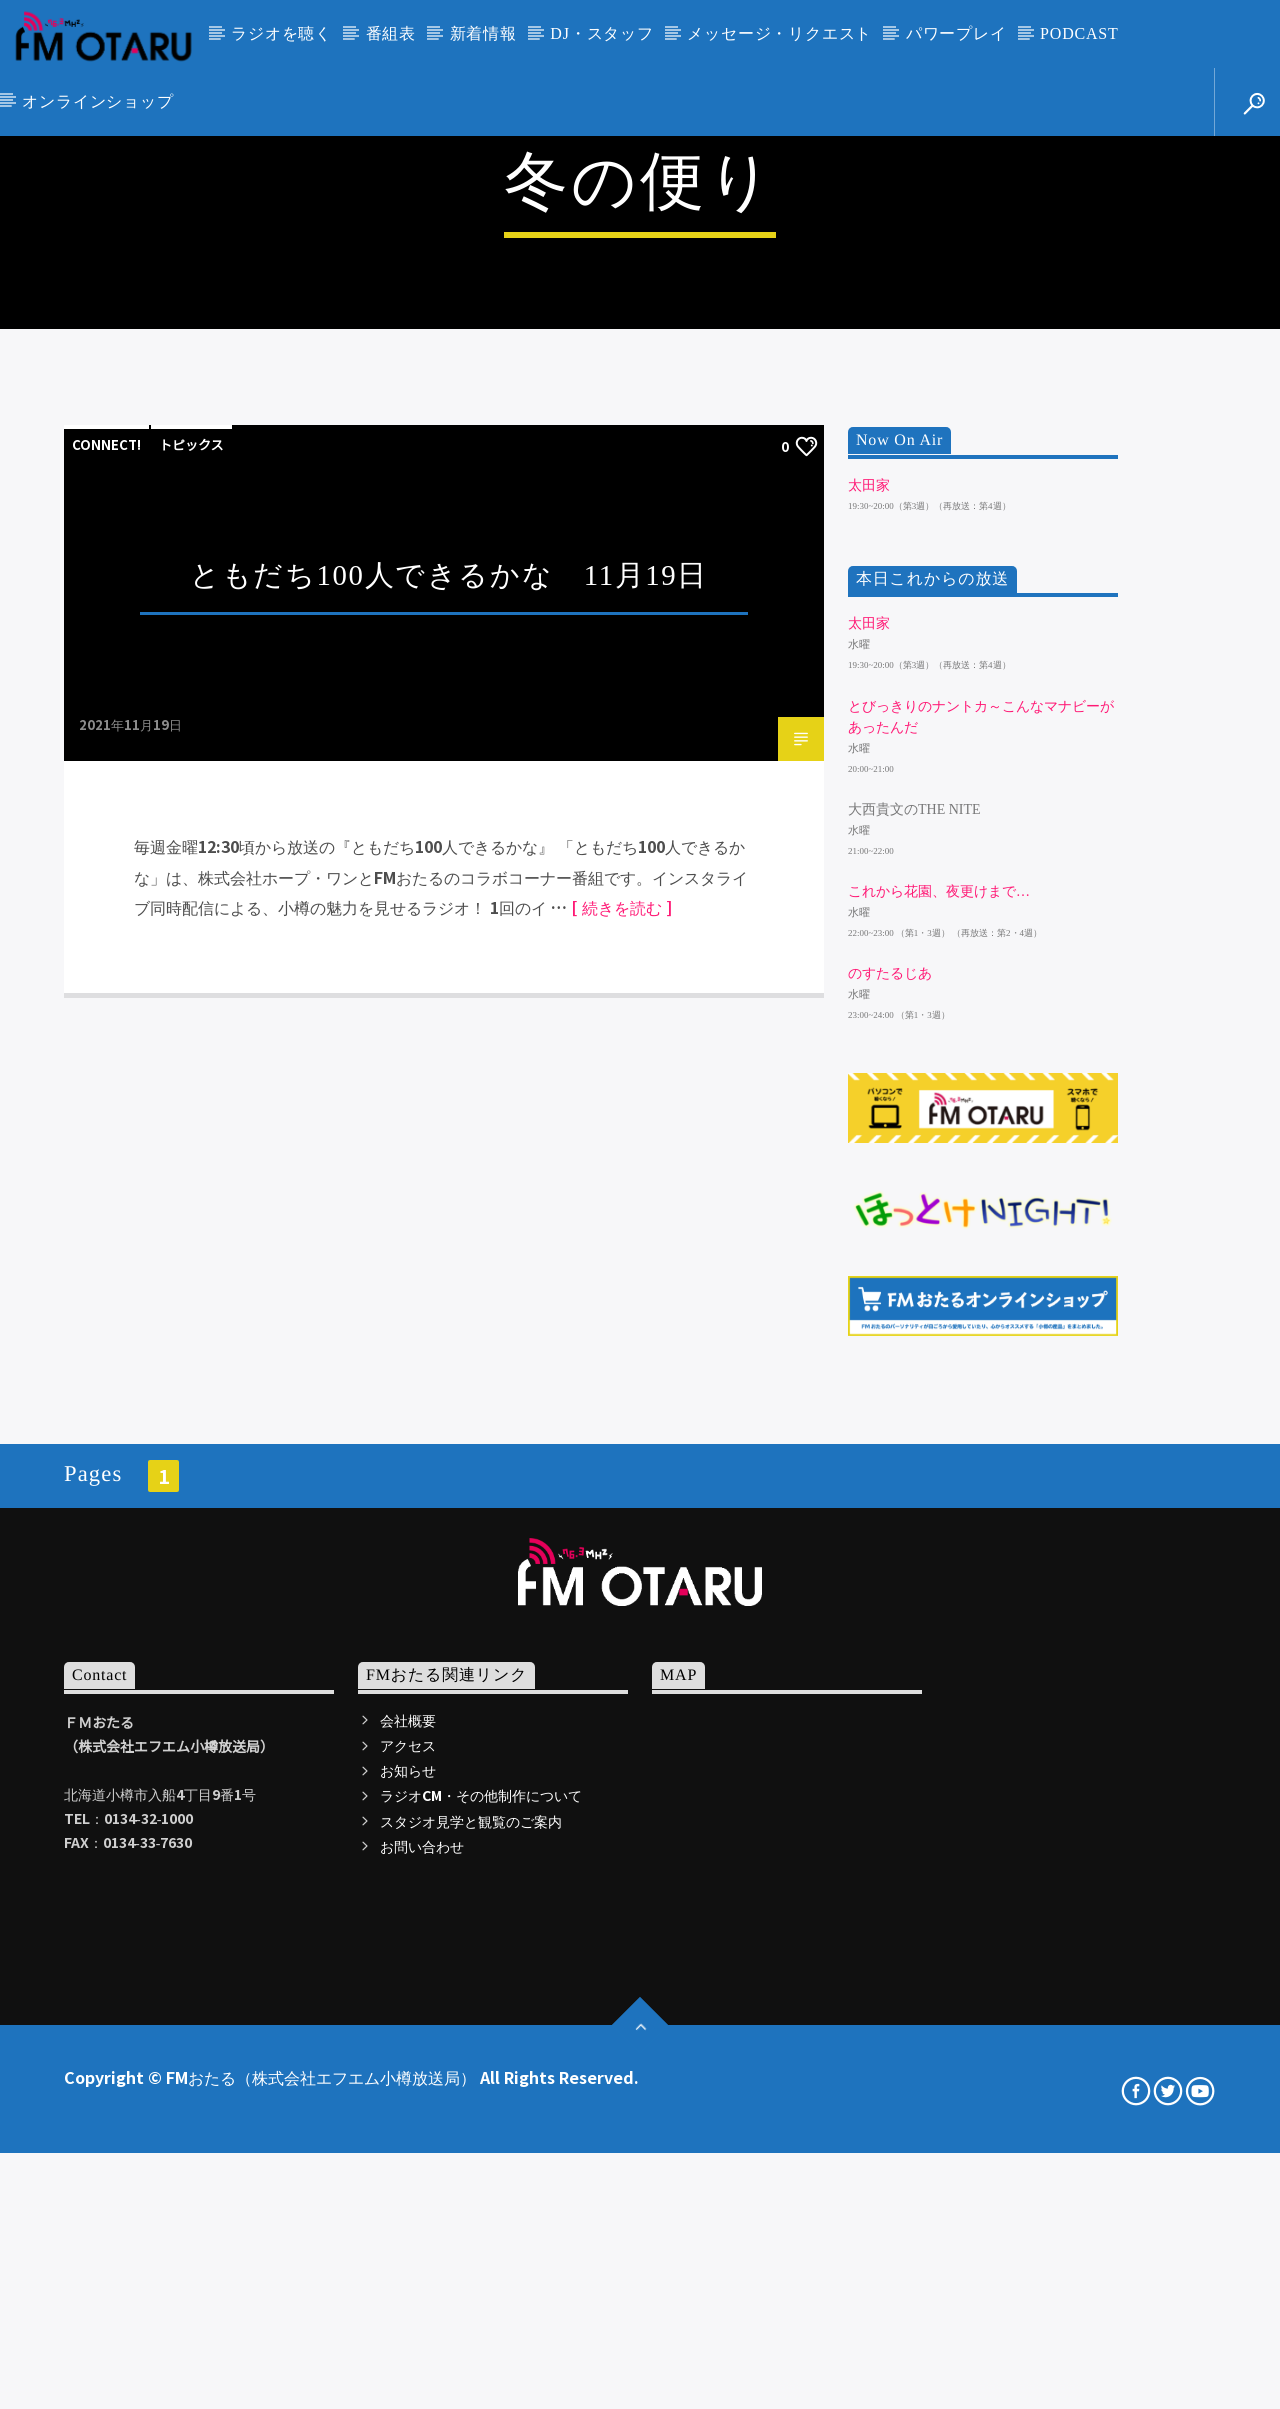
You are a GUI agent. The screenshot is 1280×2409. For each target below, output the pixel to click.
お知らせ (408, 2325)
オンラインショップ (97, 101)
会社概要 (408, 2275)
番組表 (391, 33)
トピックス (191, 999)
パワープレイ (956, 33)
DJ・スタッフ (601, 33)
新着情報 (483, 33)
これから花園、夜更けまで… (939, 1446)
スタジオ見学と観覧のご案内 (471, 2376)
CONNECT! (106, 999)
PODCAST (1079, 33)
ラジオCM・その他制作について (481, 2350)
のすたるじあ (890, 1528)
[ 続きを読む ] (621, 1462)
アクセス (408, 2300)
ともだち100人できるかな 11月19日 (449, 1130)
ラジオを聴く (281, 33)
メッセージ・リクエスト (779, 33)
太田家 (869, 1040)
